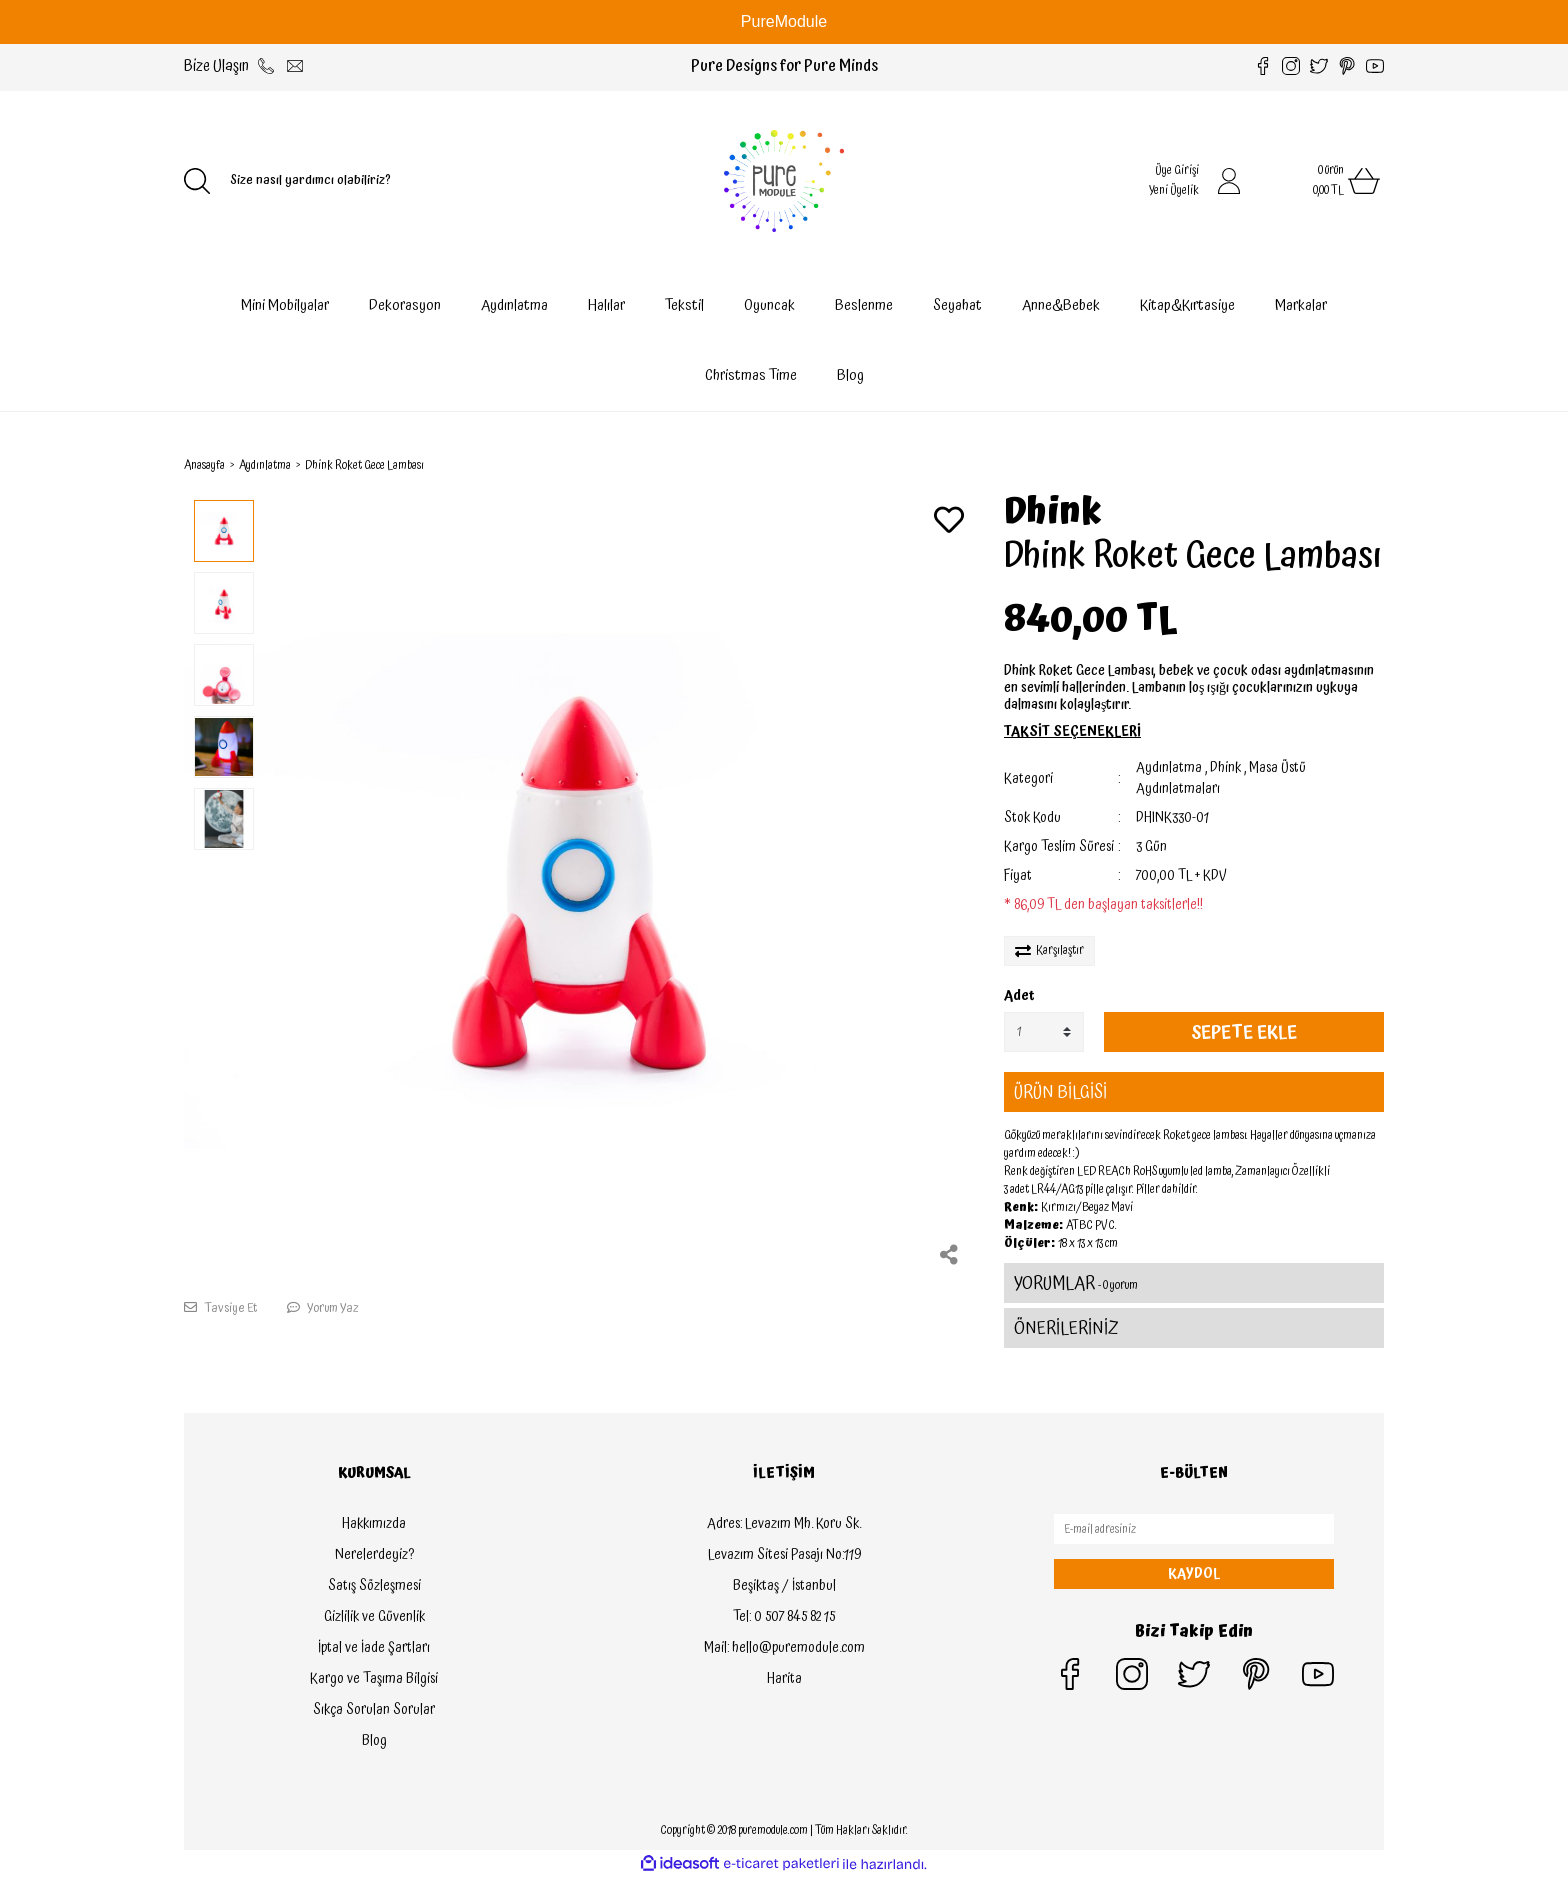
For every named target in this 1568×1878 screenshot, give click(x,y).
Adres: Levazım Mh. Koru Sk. (784, 1524)
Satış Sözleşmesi (374, 1586)
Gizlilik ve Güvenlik (374, 1617)
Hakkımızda (374, 1524)
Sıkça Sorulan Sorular (374, 1710)
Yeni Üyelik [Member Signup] (1174, 190)
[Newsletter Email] (1194, 1529)
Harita (784, 1679)
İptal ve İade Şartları (374, 1648)
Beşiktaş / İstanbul (784, 1586)
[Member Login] (1229, 181)
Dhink (1053, 512)
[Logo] (784, 181)
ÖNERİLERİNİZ (1066, 1328)
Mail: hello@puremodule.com (784, 1648)
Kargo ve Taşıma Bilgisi (374, 1679)
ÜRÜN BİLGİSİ (1060, 1092)
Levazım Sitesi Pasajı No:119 (784, 1555)
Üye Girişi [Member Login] (1177, 170)
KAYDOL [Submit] (1194, 1574)
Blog (850, 375)
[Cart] (1324, 181)
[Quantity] (1044, 1032)
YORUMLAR (1076, 1283)
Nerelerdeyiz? (374, 1555)
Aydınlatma (1169, 768)
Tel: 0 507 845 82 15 (784, 1617)
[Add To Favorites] (949, 522)
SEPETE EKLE (1244, 1032)
